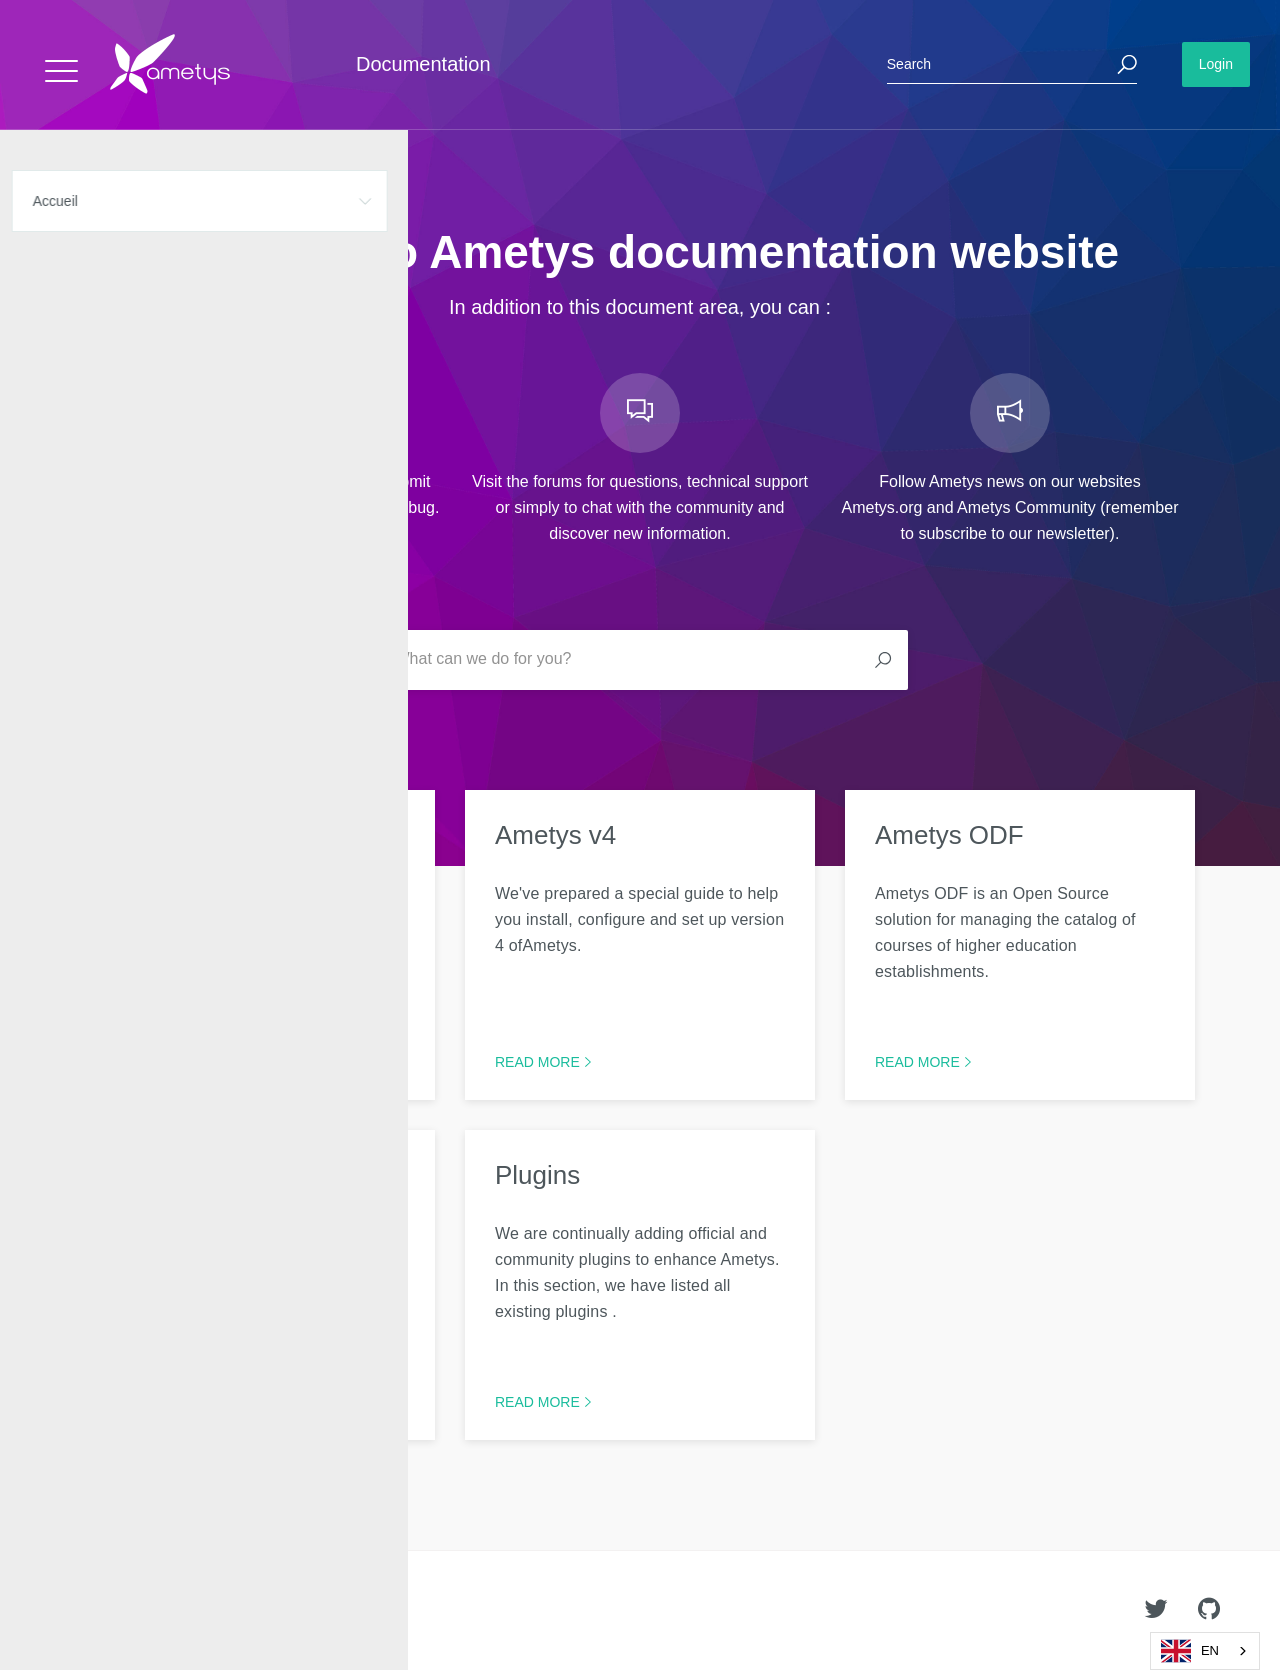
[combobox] (1205, 1651)
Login (1216, 64)
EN (1190, 1651)
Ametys (132, 1611)
